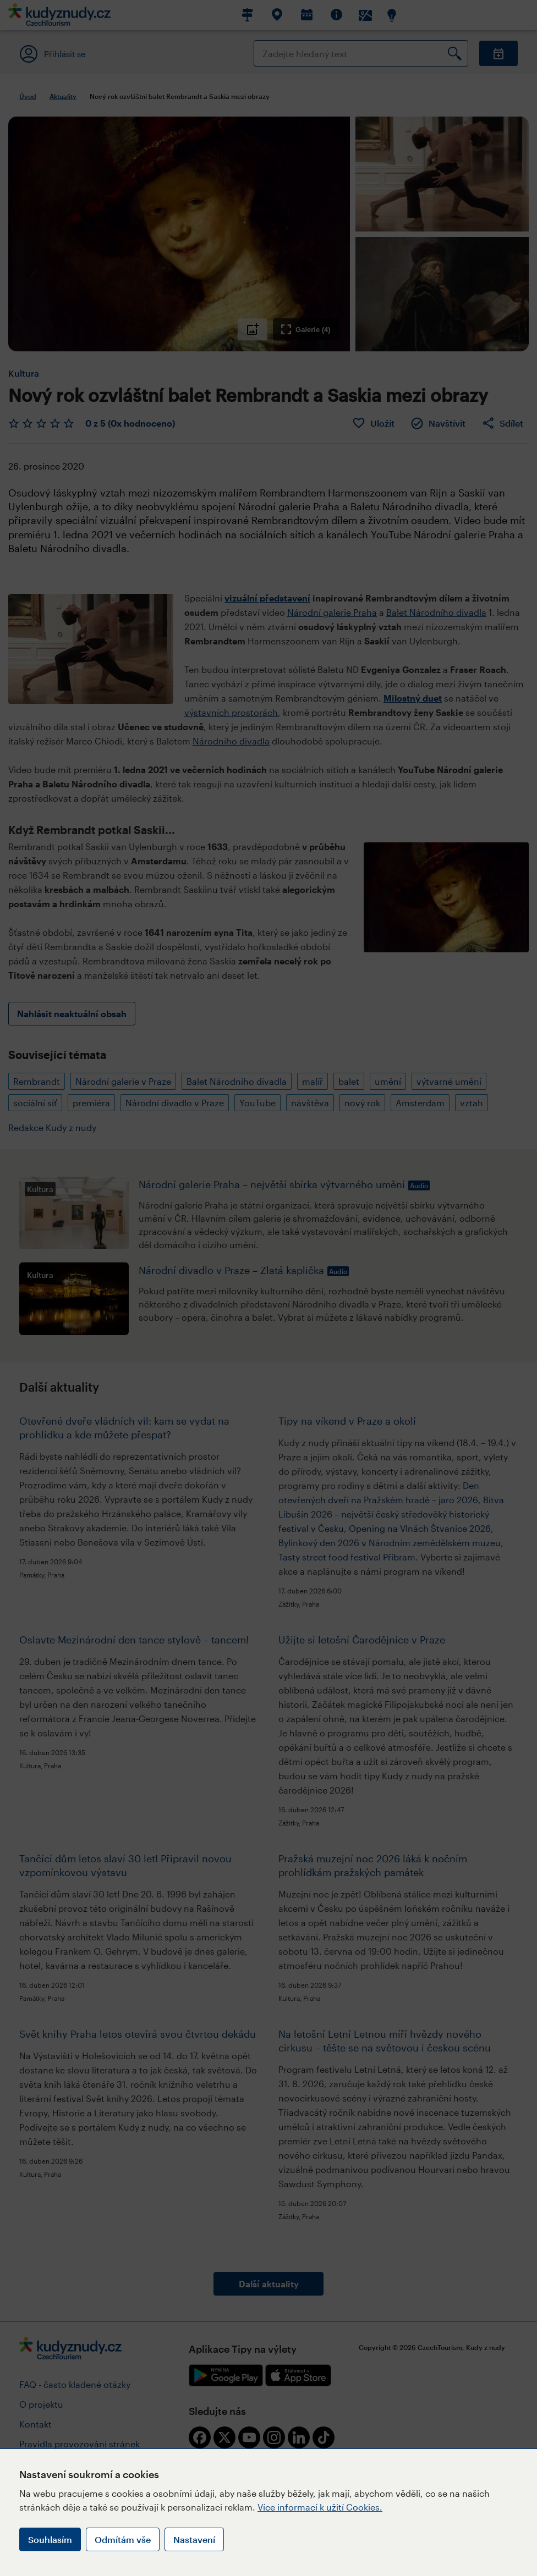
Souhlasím (50, 2539)
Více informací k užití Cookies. (319, 2507)
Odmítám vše (123, 2539)
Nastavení (194, 2539)
